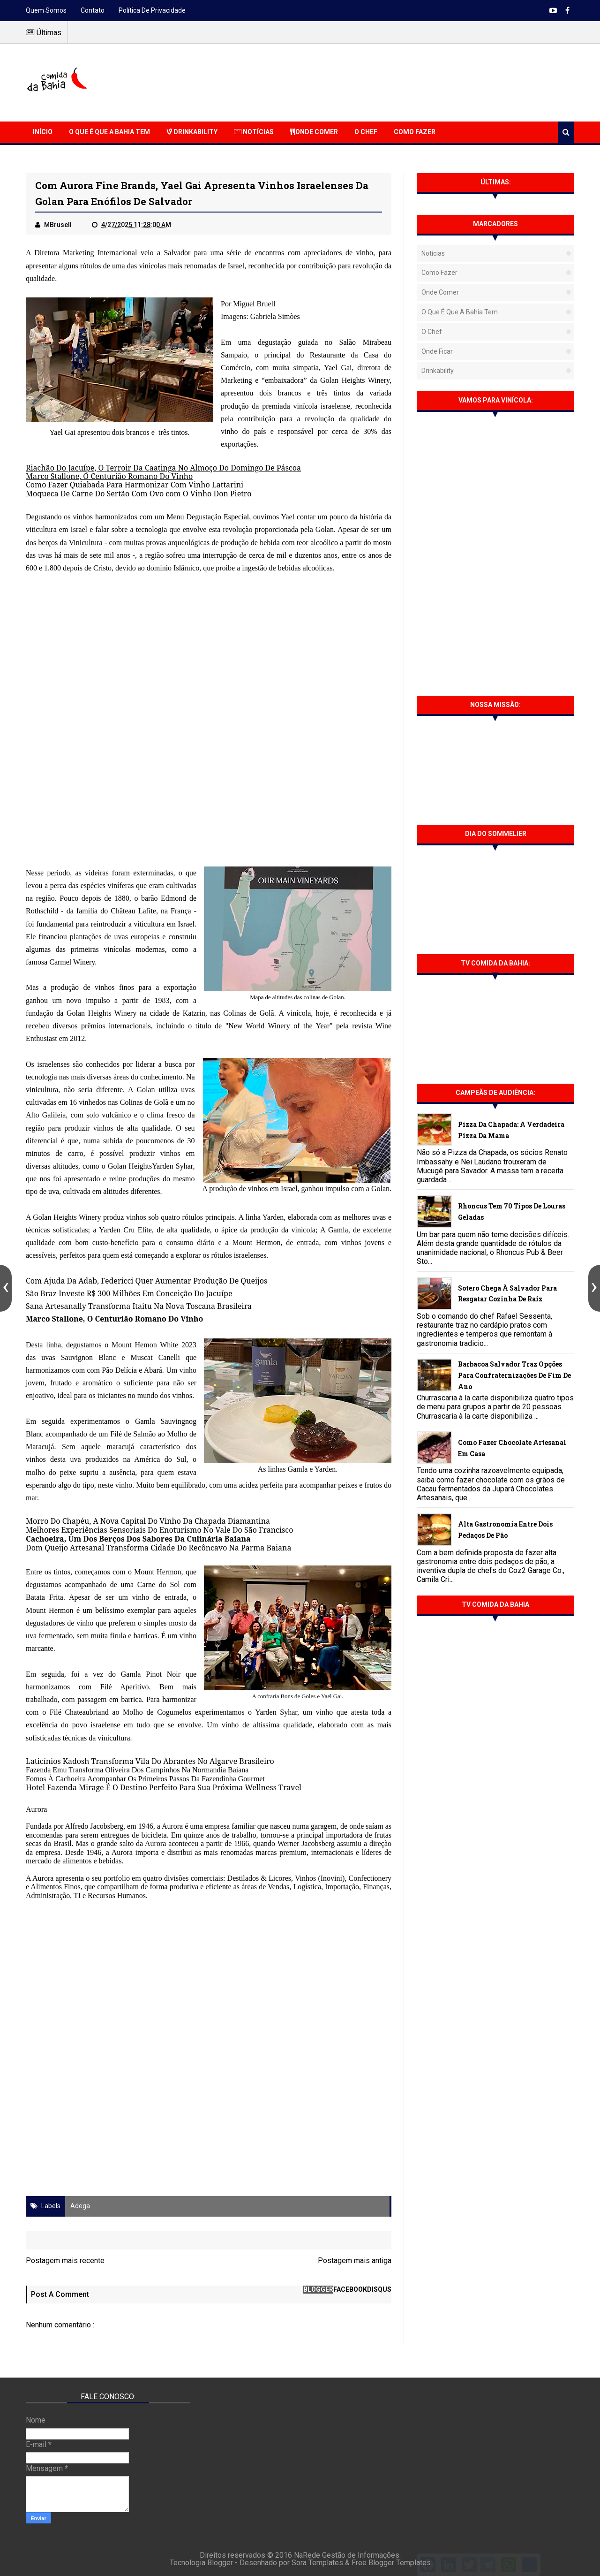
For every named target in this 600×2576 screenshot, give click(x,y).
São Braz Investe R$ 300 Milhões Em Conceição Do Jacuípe (129, 1293)
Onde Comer (314, 132)
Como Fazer (414, 132)
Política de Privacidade (152, 10)
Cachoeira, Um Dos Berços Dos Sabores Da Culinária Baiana (138, 1539)
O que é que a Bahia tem (459, 312)
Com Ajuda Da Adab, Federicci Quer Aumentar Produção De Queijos (146, 1281)
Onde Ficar (437, 351)
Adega (80, 2206)
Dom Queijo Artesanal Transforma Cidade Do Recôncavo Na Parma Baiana (158, 1548)
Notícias (254, 132)
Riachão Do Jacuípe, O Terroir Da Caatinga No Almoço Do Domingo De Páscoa (163, 468)
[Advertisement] (403, 81)
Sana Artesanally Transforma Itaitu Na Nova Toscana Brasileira (139, 1306)
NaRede (308, 2555)
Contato (93, 10)
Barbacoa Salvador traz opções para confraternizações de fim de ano (514, 1375)
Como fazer (439, 272)
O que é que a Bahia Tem (109, 132)
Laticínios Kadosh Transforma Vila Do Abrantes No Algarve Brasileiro (150, 1761)
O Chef (365, 132)
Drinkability (192, 132)
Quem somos (46, 10)
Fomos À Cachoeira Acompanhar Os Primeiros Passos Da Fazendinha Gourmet (145, 1779)
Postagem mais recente (65, 2260)
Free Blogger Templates (391, 2562)
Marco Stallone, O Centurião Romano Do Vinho (109, 476)
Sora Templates (317, 2562)
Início (42, 132)
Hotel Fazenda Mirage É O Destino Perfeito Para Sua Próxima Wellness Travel (163, 1787)
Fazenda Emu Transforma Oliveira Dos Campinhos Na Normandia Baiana (137, 1770)
